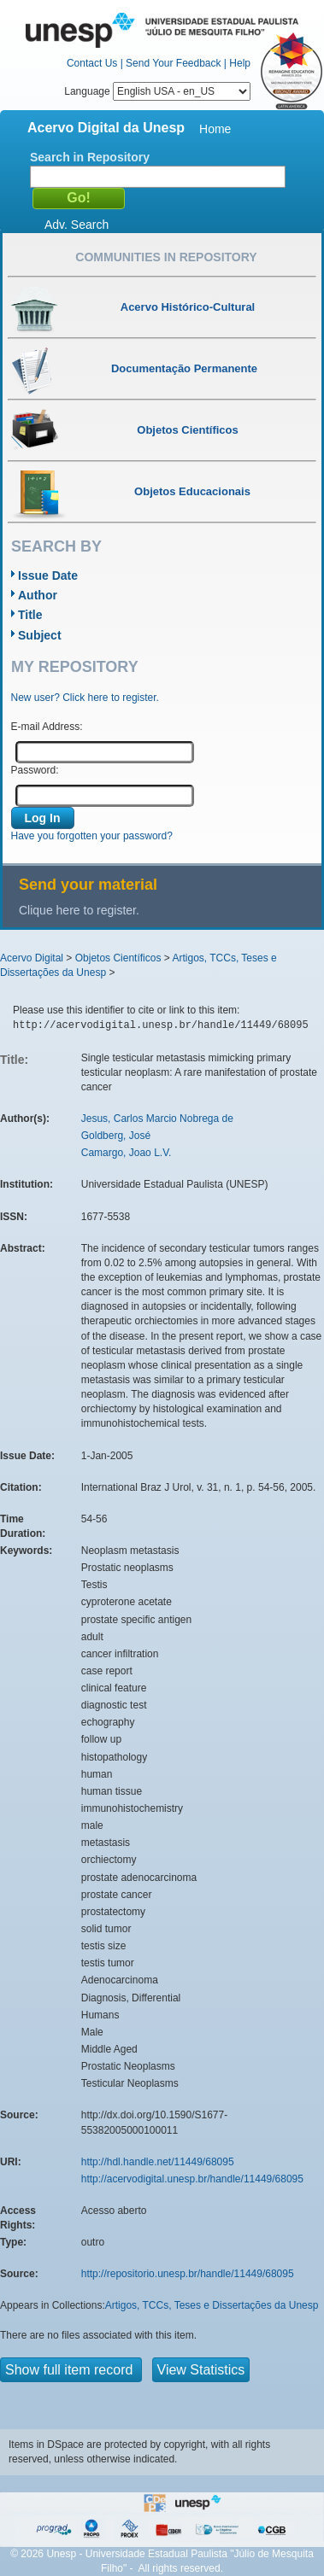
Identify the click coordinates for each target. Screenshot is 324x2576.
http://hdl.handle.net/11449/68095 (157, 2162)
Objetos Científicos (118, 958)
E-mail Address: (47, 727)
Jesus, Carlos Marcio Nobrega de (157, 1118)
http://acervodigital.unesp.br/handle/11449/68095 (192, 2179)
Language (157, 91)
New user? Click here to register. (85, 698)
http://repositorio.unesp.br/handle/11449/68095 (187, 2274)
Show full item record (71, 2370)
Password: (35, 770)
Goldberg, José (115, 1136)
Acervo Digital (31, 958)
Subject (40, 635)
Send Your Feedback (173, 63)
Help (239, 63)
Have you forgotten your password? (92, 836)
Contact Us (92, 63)
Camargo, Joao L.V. (126, 1153)
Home (215, 129)
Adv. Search (76, 224)
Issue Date (48, 575)
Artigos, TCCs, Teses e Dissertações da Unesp (212, 2305)
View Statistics (201, 2370)
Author (37, 595)
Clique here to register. (79, 910)
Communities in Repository (165, 257)
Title (30, 615)
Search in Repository (90, 157)
